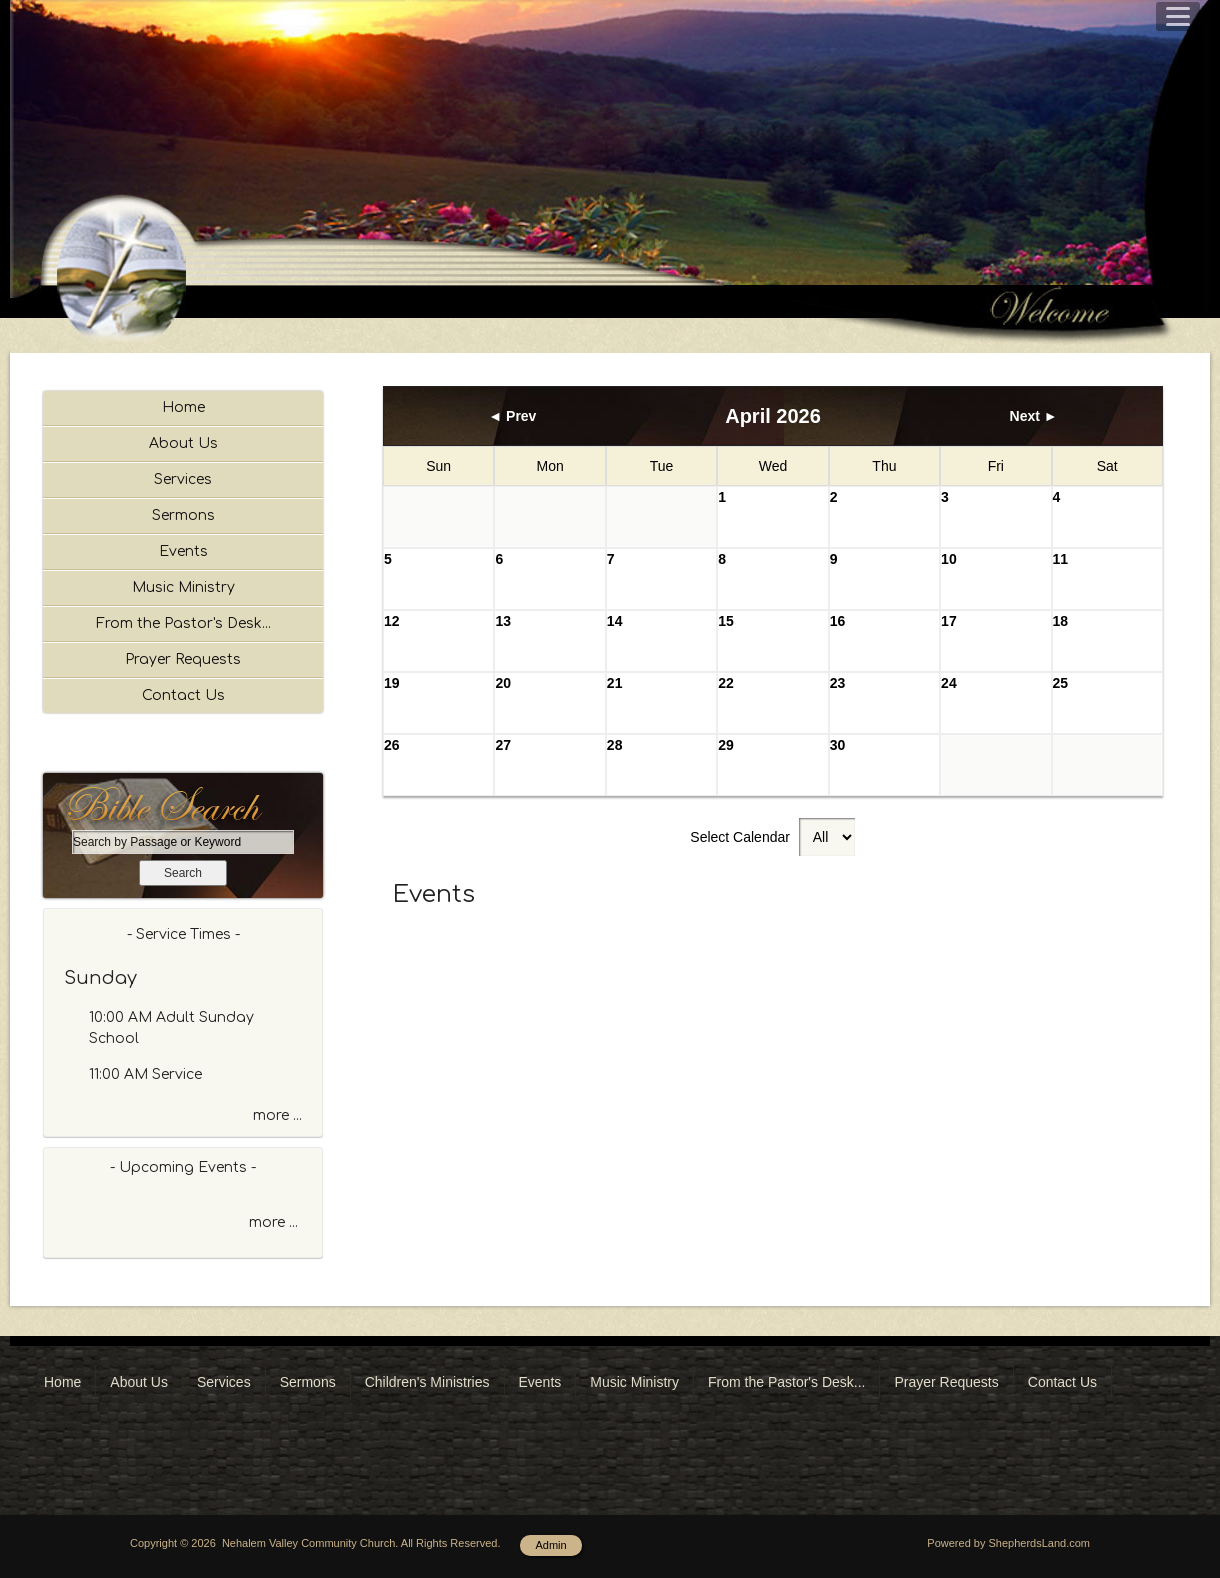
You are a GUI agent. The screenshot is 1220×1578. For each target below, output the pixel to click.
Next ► (1034, 416)
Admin (550, 1545)
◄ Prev (512, 416)
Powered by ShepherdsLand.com (1008, 1543)
